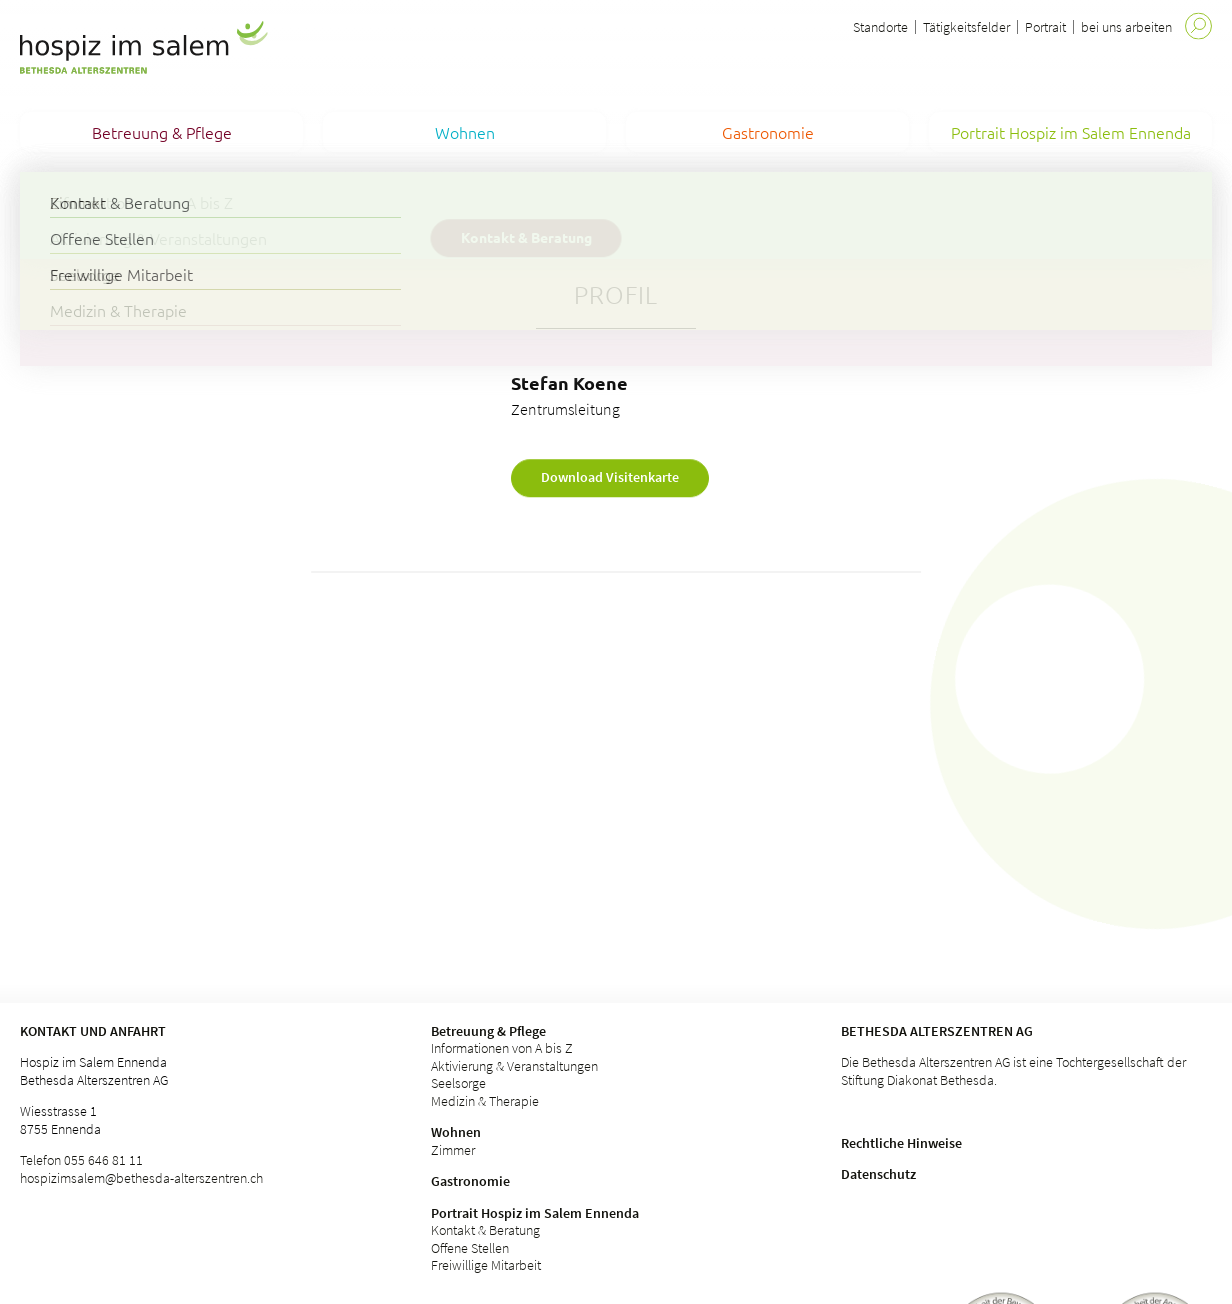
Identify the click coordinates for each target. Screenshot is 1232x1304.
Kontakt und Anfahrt (93, 1031)
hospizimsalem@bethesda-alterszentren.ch (141, 1178)
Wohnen (456, 1132)
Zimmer (453, 1150)
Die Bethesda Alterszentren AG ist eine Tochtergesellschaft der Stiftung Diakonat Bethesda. (1013, 1071)
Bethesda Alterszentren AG (937, 1031)
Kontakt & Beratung (485, 1230)
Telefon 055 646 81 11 (81, 1160)
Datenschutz (878, 1174)
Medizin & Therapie (485, 1101)
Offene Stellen (470, 1248)
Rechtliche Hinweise (901, 1143)
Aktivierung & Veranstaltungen (514, 1066)
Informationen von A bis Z (502, 1048)
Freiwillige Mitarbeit (486, 1265)
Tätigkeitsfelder (966, 27)
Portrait (1045, 27)
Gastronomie (470, 1181)
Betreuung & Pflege (488, 1031)
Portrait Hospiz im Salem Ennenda (535, 1213)
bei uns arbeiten (1126, 27)
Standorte (880, 27)
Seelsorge (458, 1083)
